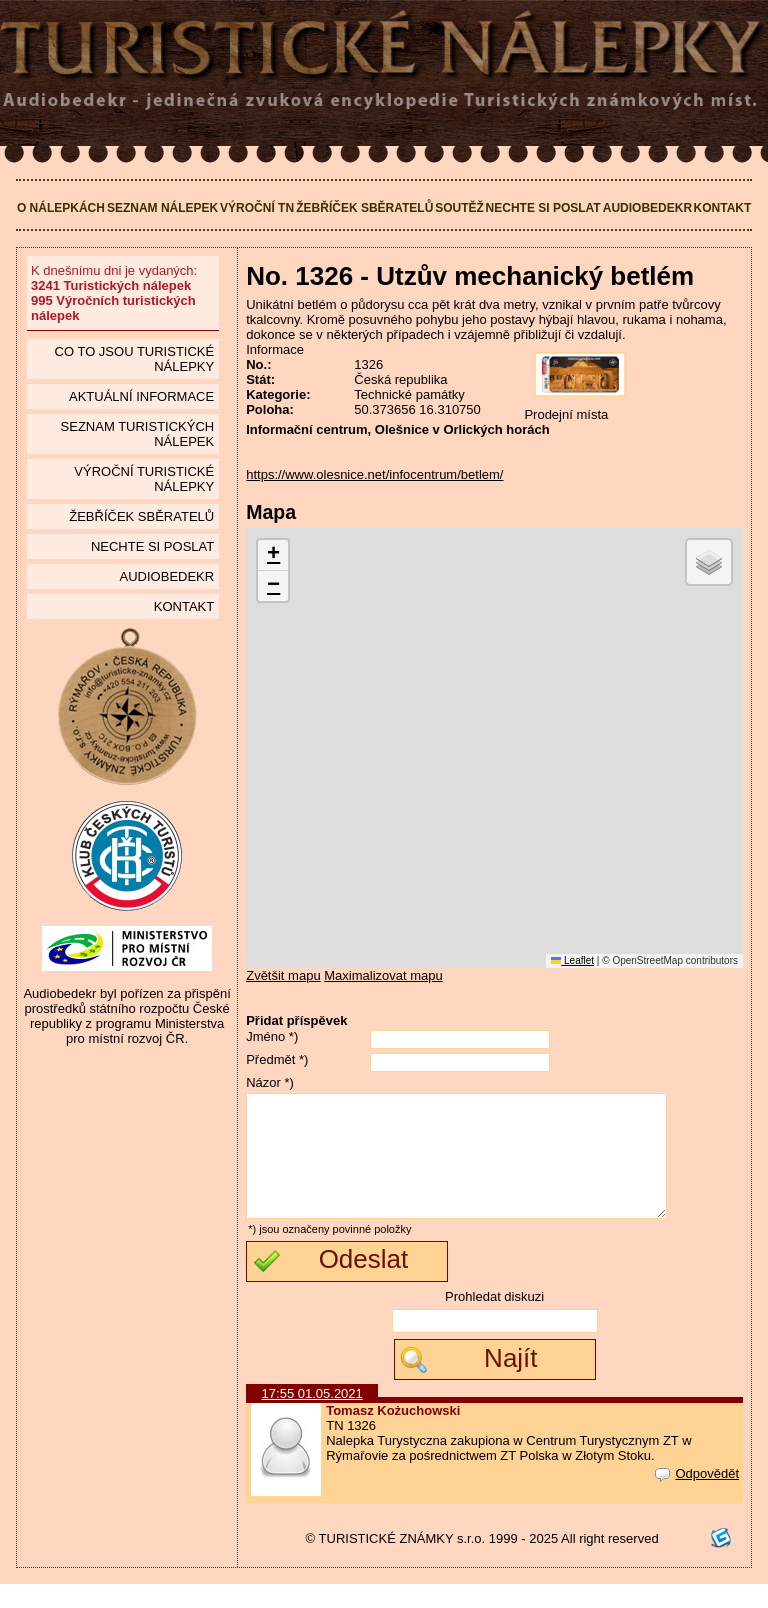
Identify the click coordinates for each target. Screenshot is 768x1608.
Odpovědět (697, 1497)
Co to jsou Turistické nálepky (135, 359)
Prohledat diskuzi (494, 1320)
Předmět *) (277, 1059)
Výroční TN (257, 208)
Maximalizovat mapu (383, 975)
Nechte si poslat (543, 208)
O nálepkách (61, 208)
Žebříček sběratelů (364, 208)
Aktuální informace (141, 396)
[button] (273, 555)
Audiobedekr (647, 208)
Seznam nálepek (162, 208)
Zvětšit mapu (283, 975)
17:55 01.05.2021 (312, 1417)
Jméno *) (272, 1036)
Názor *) (270, 1082)
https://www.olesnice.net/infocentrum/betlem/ (374, 474)
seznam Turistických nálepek (138, 434)
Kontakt (723, 208)
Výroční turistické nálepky (144, 479)
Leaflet (572, 960)
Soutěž (459, 208)
